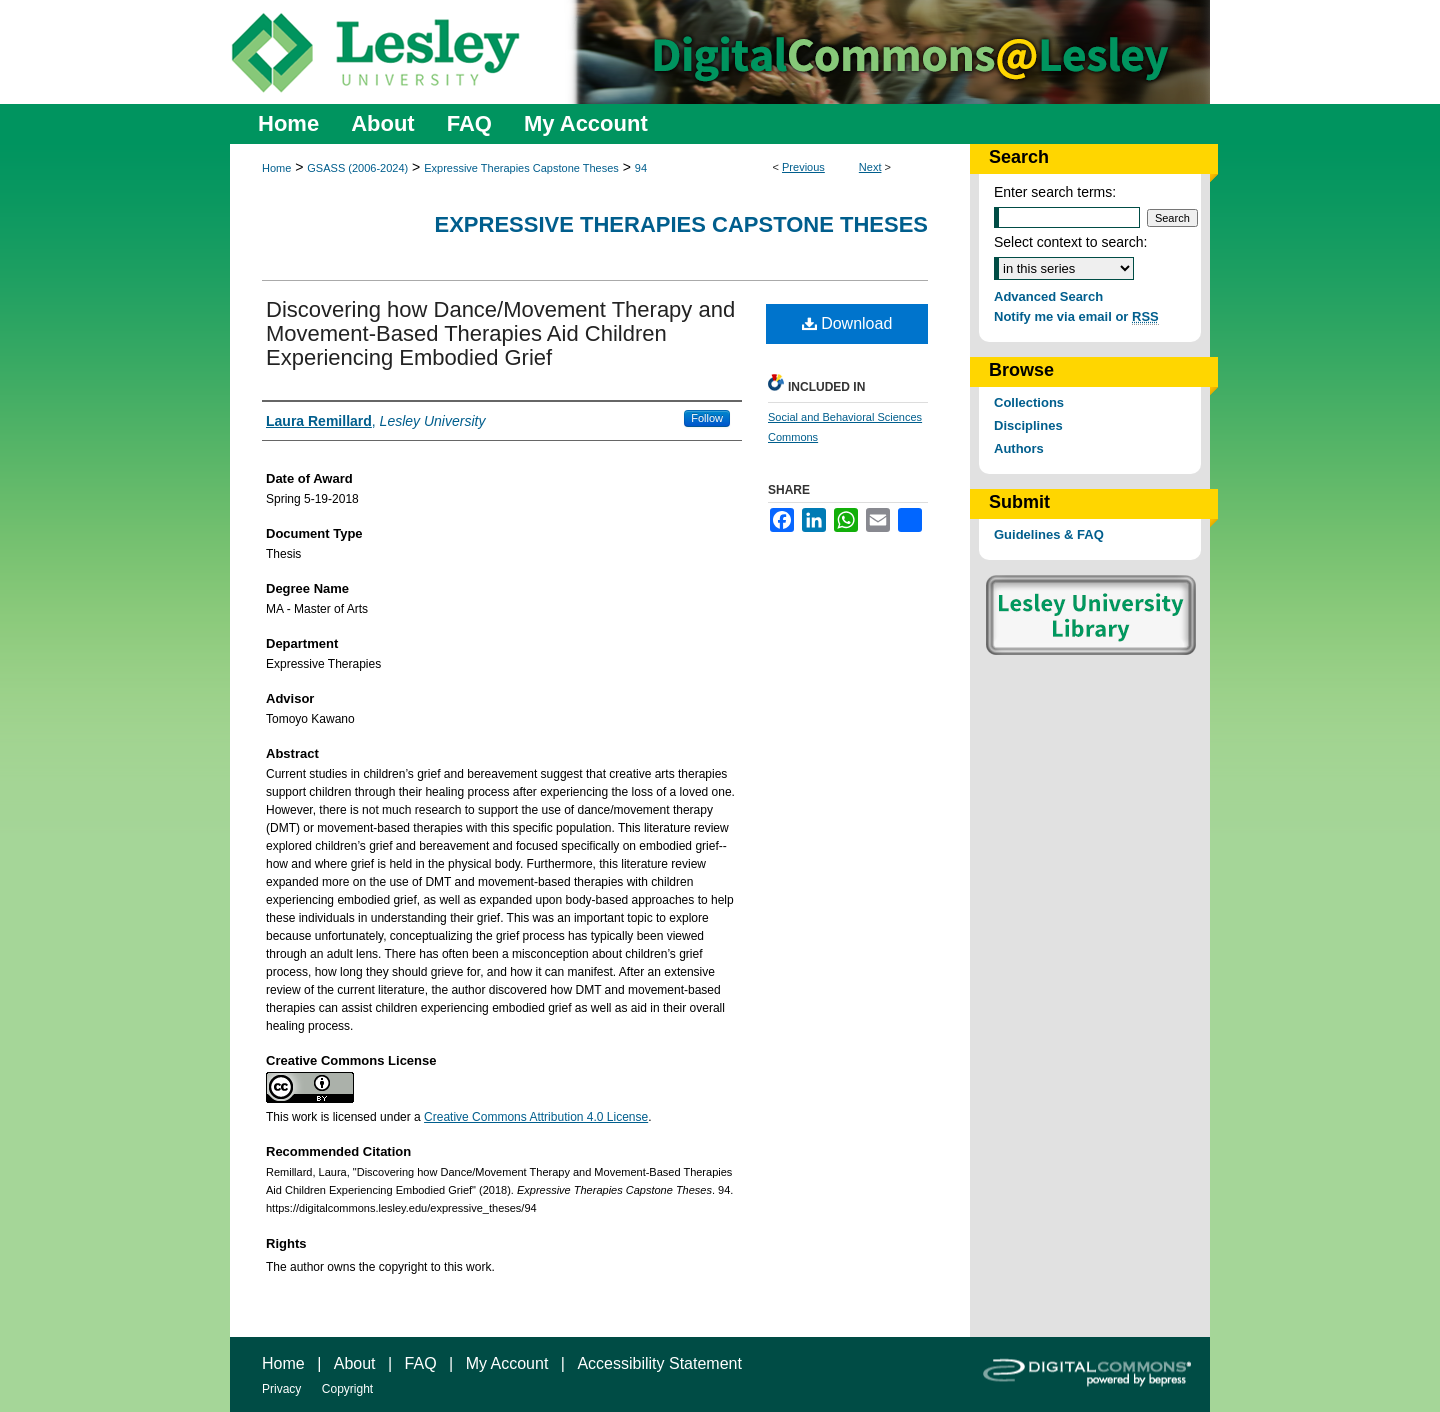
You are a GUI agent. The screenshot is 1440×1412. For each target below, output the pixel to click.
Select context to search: (1070, 242)
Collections (1029, 402)
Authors (1019, 448)
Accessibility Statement (659, 1363)
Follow (707, 418)
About (355, 1363)
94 (641, 168)
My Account (507, 1363)
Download (847, 323)
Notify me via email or (1076, 316)
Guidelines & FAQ (1049, 534)
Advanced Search (1048, 296)
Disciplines (1028, 425)
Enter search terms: (1055, 192)
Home (276, 168)
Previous (803, 167)
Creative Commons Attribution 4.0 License (536, 1117)
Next (870, 167)
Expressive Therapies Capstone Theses (521, 168)
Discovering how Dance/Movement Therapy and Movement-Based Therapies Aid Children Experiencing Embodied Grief (500, 333)
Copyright (347, 1389)
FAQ (421, 1363)
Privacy (281, 1389)
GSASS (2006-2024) (357, 168)
